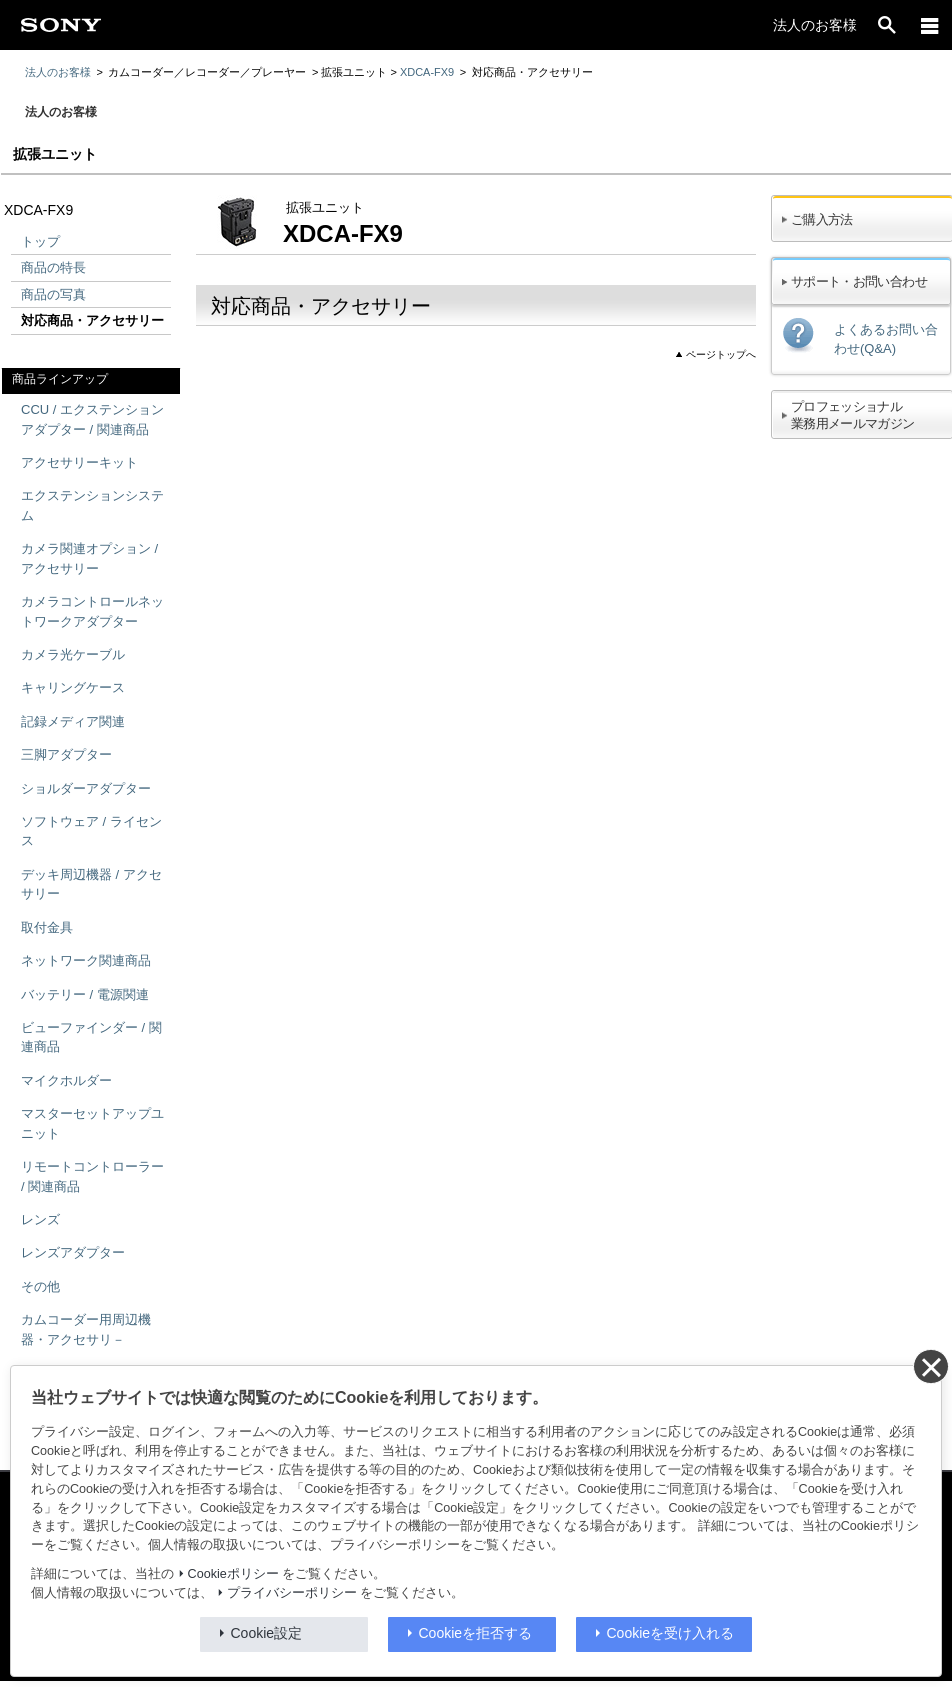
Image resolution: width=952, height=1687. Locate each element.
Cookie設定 (267, 1633)
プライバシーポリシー (292, 1593)
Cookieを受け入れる (671, 1633)
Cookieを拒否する (476, 1633)
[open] (887, 25)
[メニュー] (930, 25)
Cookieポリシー (233, 1574)
